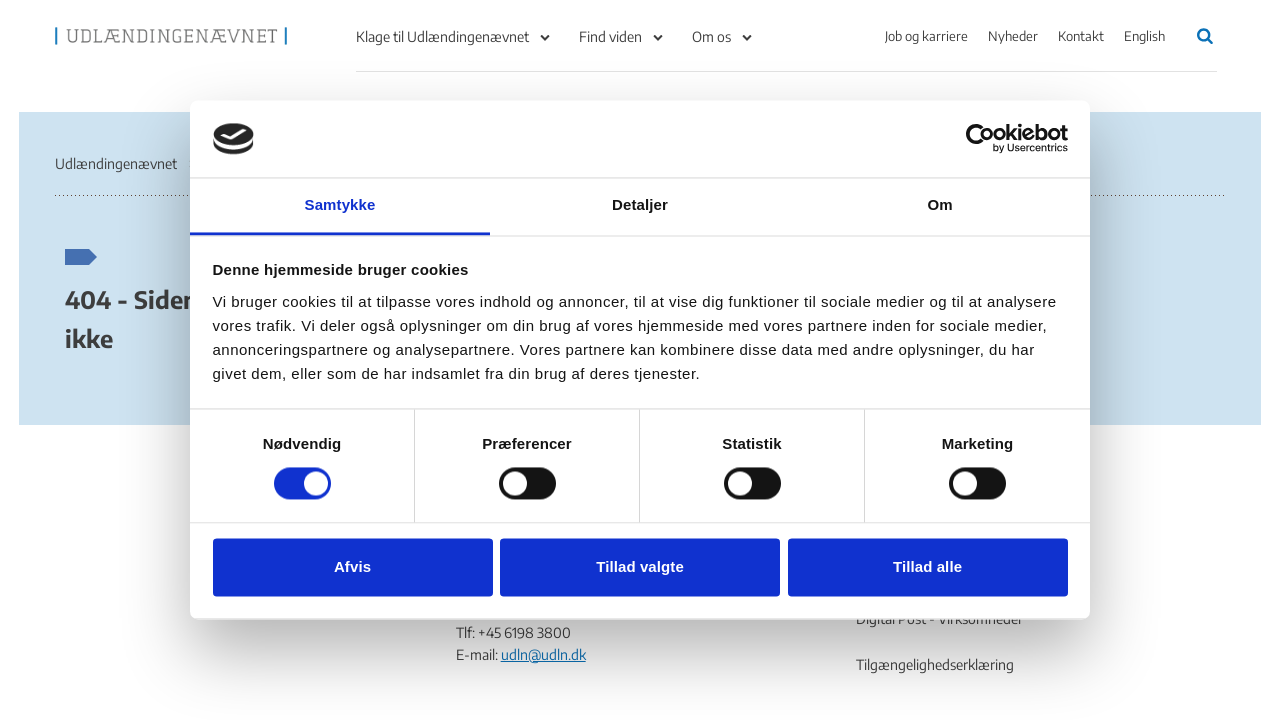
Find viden (610, 36)
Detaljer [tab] (640, 204)
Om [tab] (939, 204)
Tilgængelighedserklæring (935, 664)
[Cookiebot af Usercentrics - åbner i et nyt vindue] (980, 139)
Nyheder (1013, 36)
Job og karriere (926, 36)
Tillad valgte (640, 566)
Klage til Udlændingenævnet (442, 36)
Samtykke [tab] (340, 204)
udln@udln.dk (543, 654)
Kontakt (1081, 36)
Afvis (352, 566)
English (1144, 36)
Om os (711, 36)
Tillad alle (927, 566)
